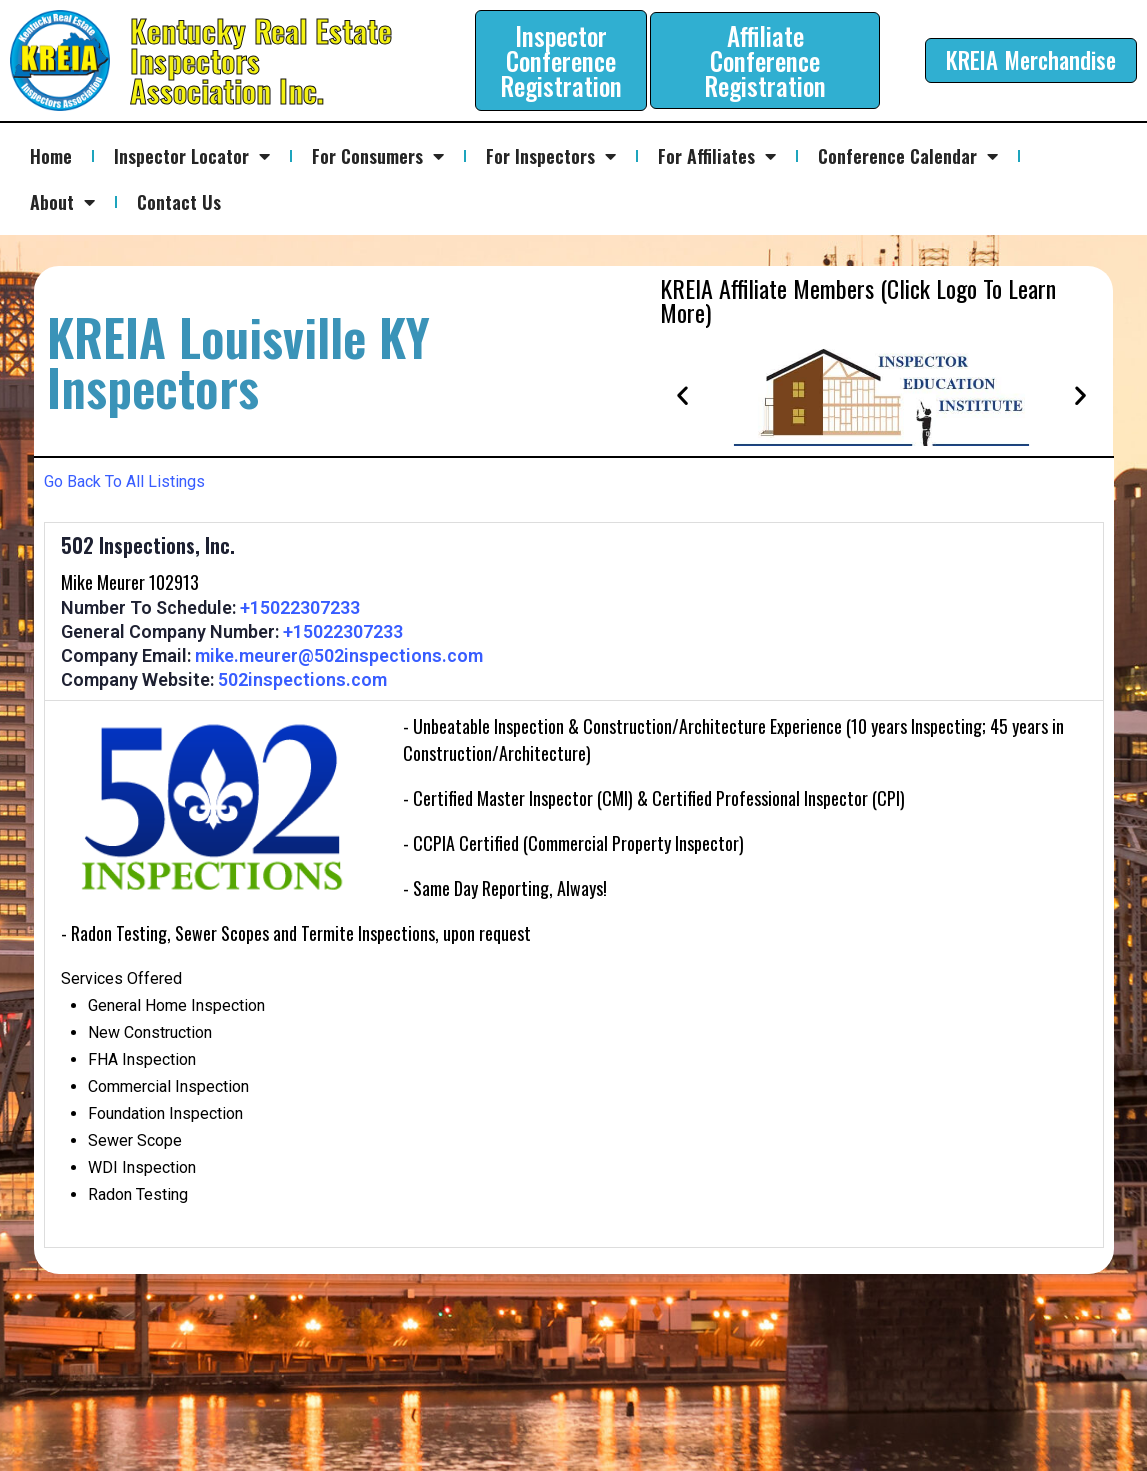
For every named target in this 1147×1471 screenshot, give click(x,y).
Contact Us (179, 202)
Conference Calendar (908, 156)
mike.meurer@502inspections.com (339, 655)
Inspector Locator (192, 156)
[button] (682, 394)
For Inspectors (551, 156)
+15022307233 (300, 607)
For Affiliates (717, 156)
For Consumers (378, 156)
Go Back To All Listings (124, 481)
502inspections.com (302, 679)
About (62, 202)
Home (51, 156)
